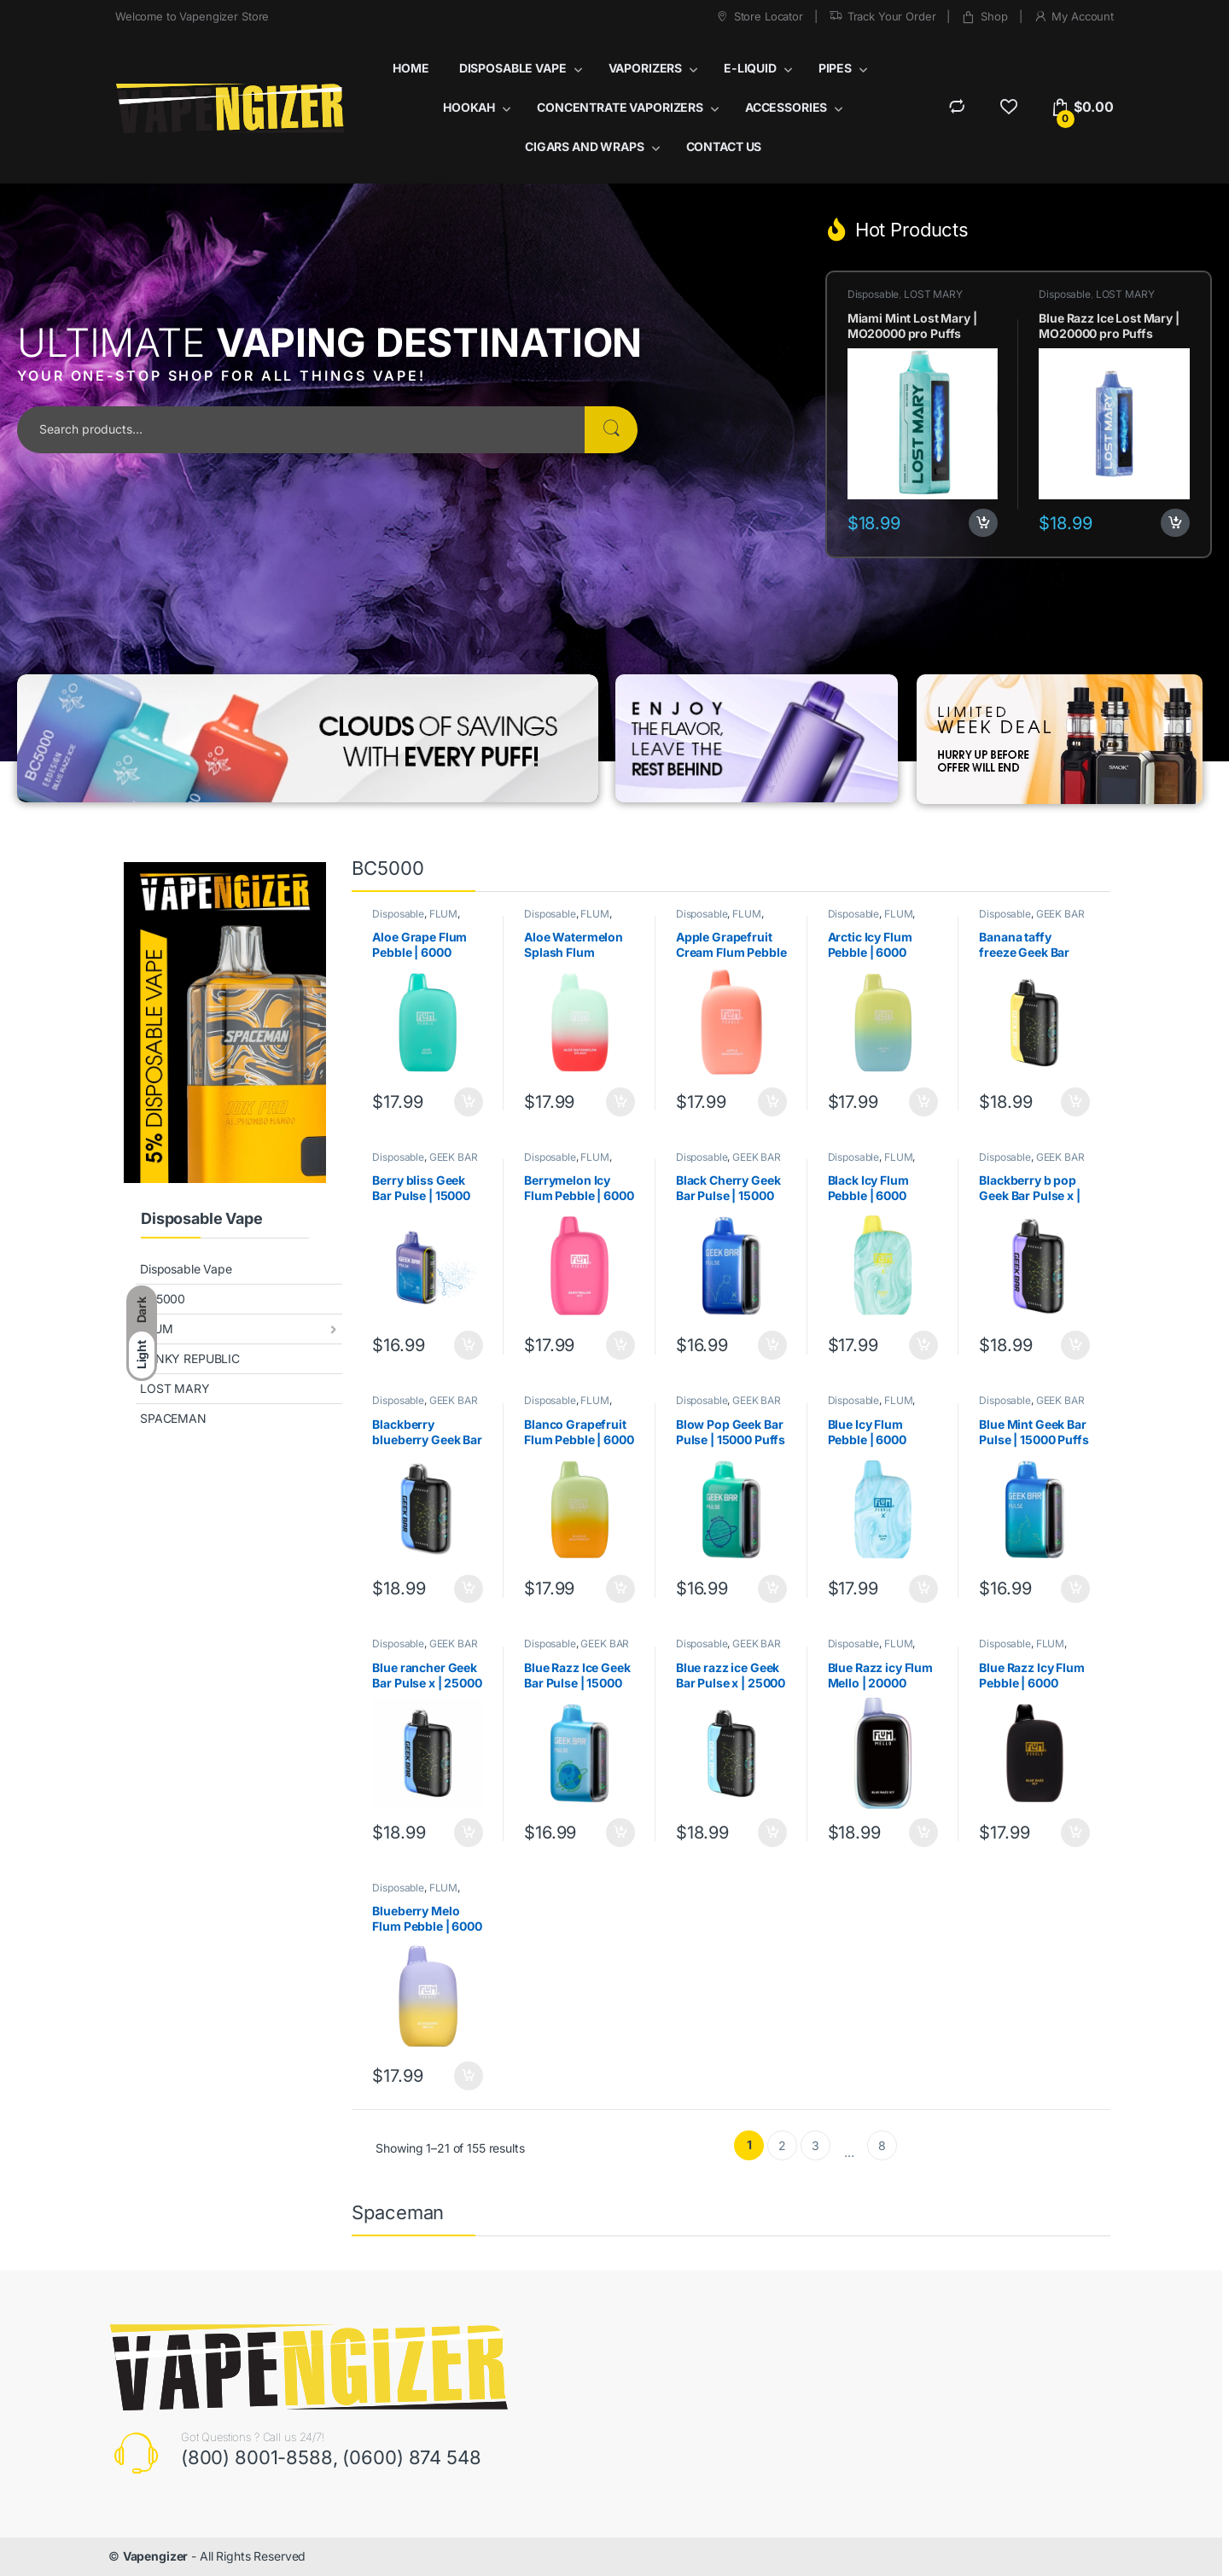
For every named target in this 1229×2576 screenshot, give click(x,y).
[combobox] (301, 429)
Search (611, 429)
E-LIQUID (750, 68)
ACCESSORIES (786, 107)
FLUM (156, 1328)
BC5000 (162, 1298)
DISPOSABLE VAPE (513, 68)
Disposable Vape (186, 1269)
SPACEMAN (173, 1418)
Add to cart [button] (983, 523)
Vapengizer (156, 2556)
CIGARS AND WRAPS (584, 146)
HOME (410, 68)
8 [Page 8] (882, 2145)
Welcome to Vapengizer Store (192, 16)
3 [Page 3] (815, 2145)
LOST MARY (933, 294)
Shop (984, 16)
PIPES (835, 68)
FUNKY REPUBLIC (190, 1358)
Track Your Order (882, 16)
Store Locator (759, 16)
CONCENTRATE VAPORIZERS (620, 107)
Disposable (873, 294)
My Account (1074, 16)
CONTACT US (724, 146)
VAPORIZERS (646, 68)
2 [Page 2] (782, 2145)
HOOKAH (469, 107)
